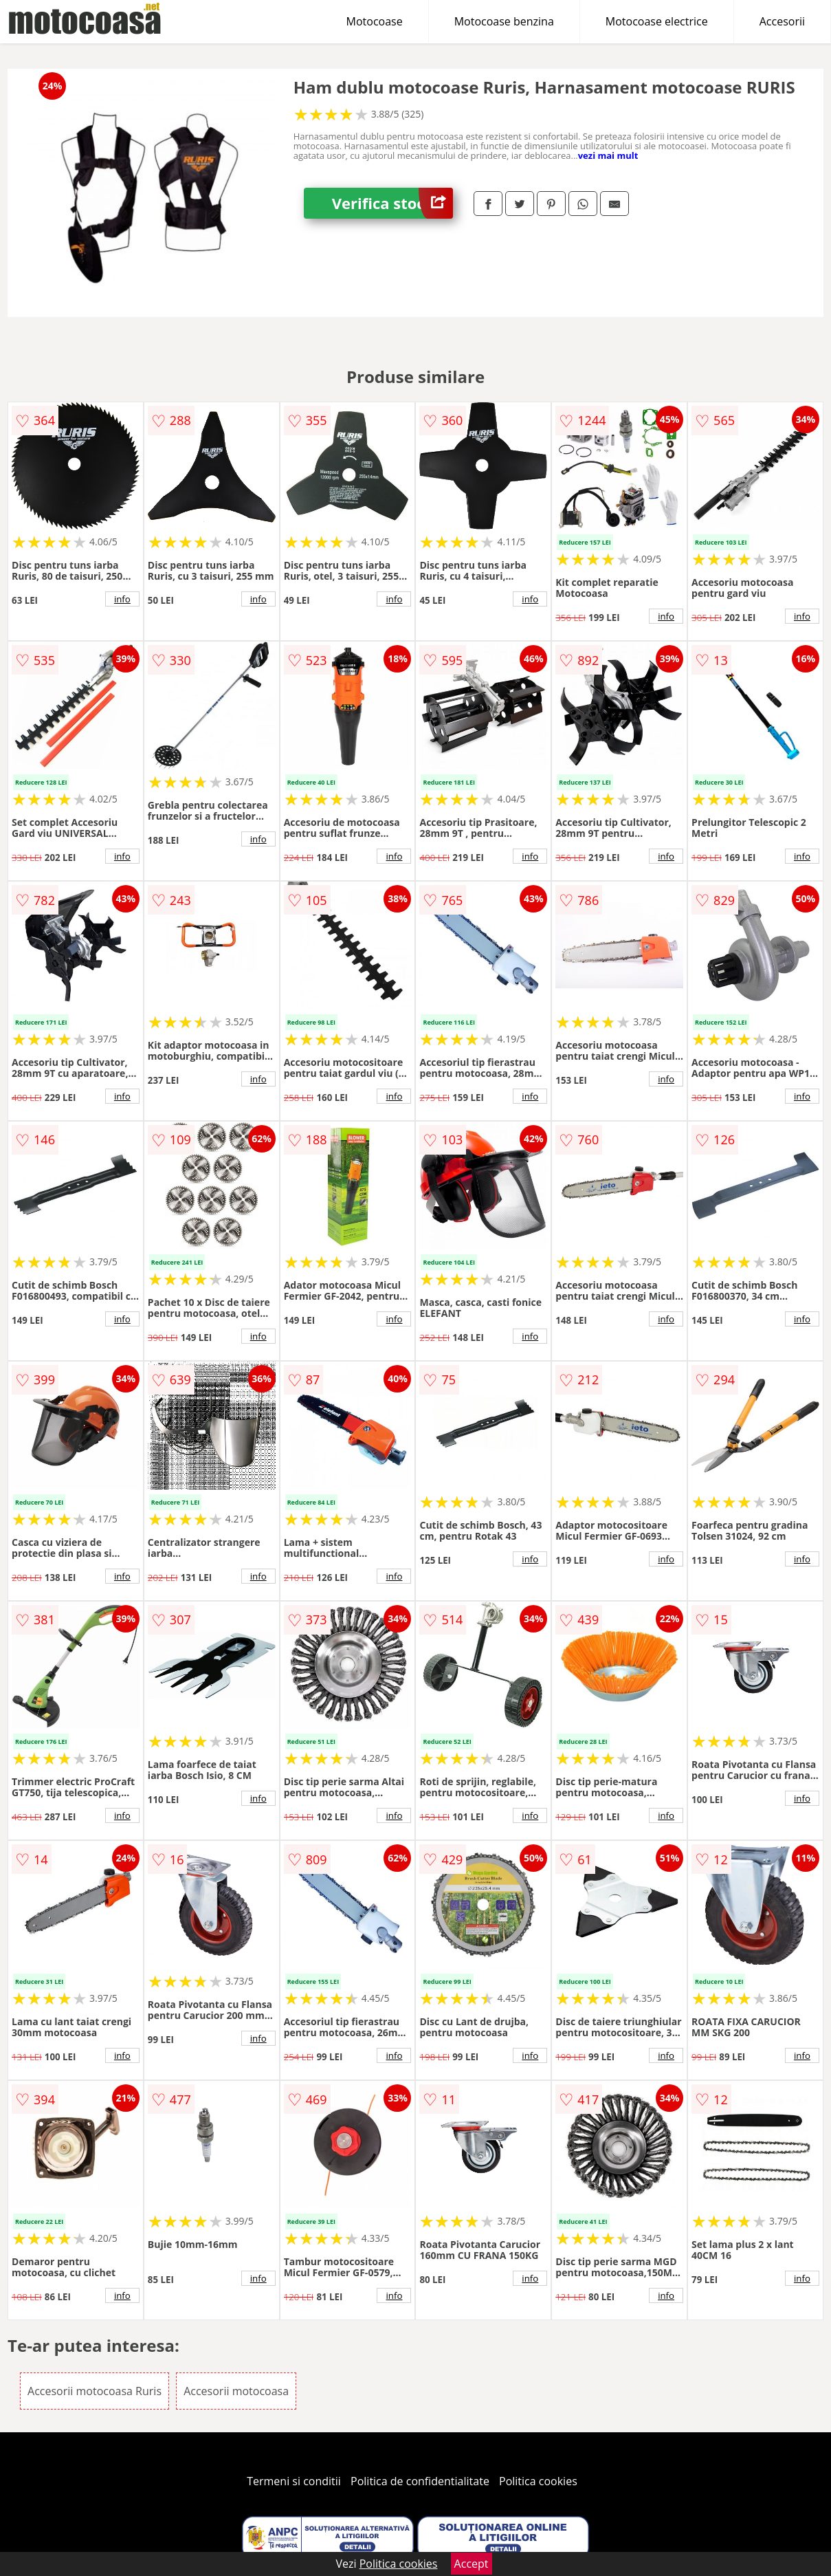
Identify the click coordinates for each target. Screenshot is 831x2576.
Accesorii (782, 21)
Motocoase (374, 21)
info (122, 599)
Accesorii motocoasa (236, 2391)
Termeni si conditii (294, 2481)
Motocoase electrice (657, 21)
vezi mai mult (608, 155)
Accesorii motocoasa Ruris (94, 2391)
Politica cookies (538, 2481)
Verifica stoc (392, 203)
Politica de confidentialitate (420, 2481)
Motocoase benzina (504, 21)
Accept (471, 2563)
